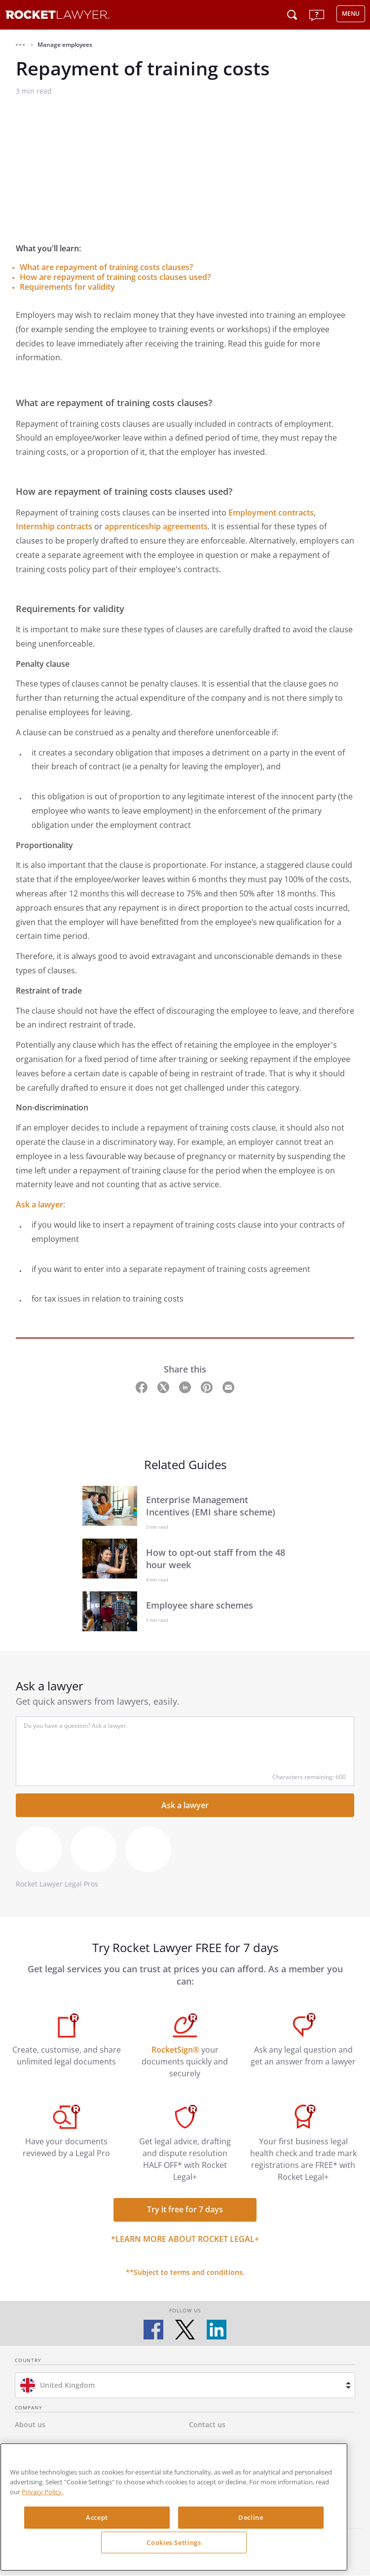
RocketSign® (175, 2049)
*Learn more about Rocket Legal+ (185, 2238)
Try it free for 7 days (185, 2209)
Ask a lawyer (39, 1204)
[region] (174, 2507)
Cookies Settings (174, 2542)
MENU (351, 13)
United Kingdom (67, 2385)
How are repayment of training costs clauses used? (115, 277)
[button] (20, 44)
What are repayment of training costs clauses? (106, 267)
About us (30, 2424)
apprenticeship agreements (156, 526)
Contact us (207, 2424)
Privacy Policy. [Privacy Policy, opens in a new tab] (42, 2491)
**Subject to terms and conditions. (185, 2272)
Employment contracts (271, 512)
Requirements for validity (67, 286)
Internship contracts (54, 526)
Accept (97, 2517)
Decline (250, 2517)
